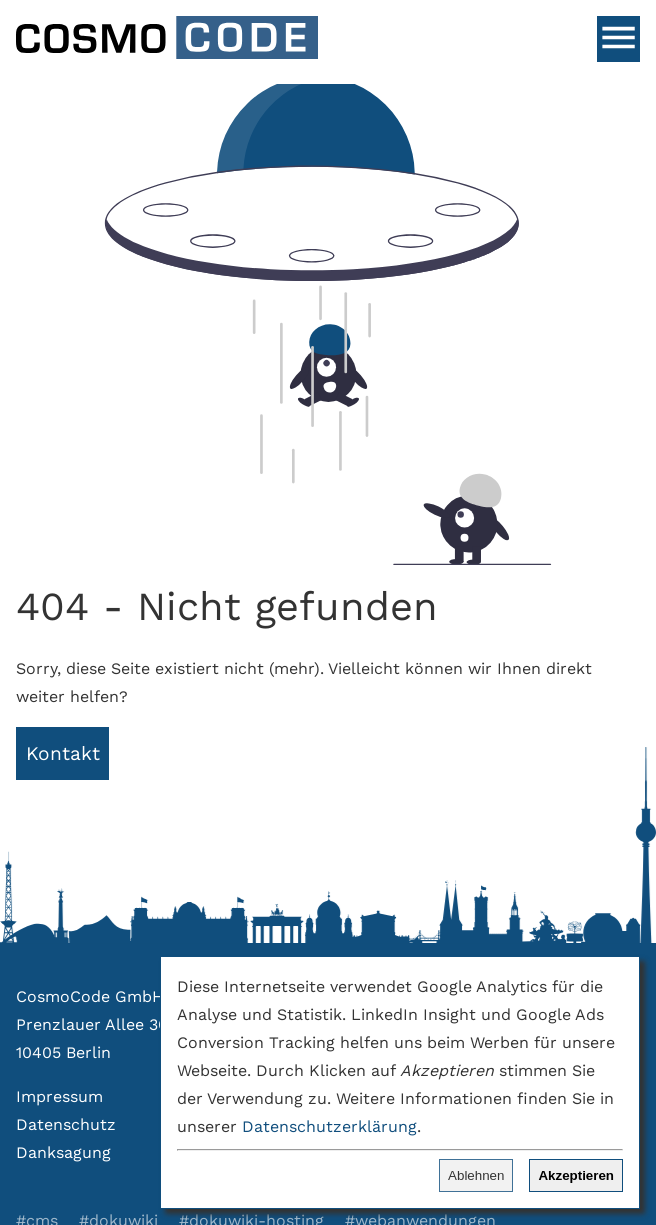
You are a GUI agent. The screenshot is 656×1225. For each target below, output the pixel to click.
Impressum (59, 1096)
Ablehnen (476, 1175)
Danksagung (63, 1152)
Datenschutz (66, 1124)
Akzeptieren (576, 1175)
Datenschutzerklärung (329, 1126)
